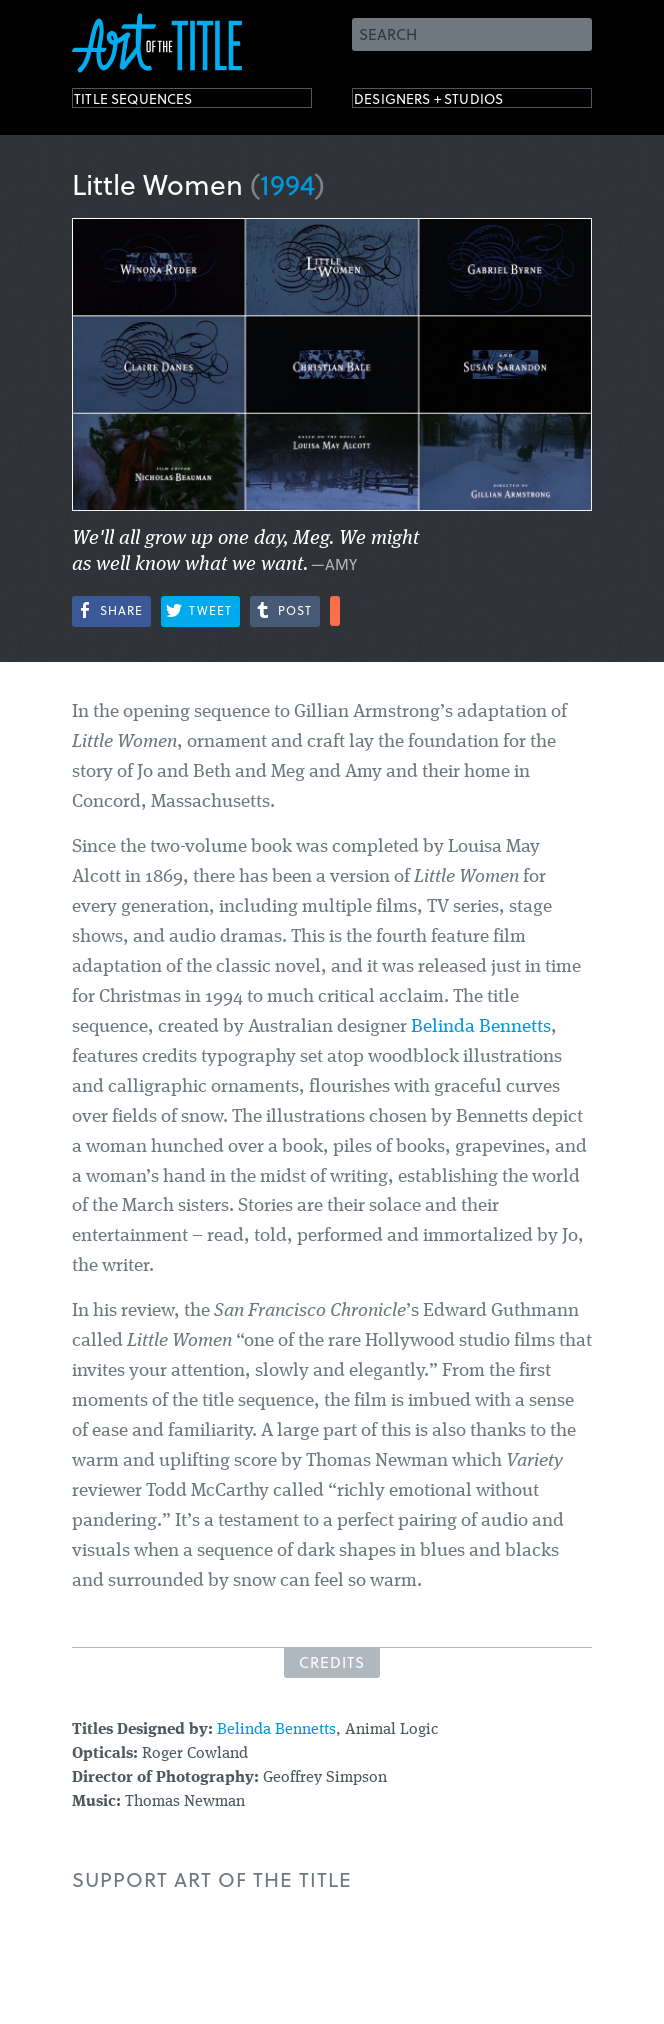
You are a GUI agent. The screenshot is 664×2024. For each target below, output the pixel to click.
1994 (287, 183)
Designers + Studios (458, 102)
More (335, 611)
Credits (332, 1662)
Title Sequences (156, 102)
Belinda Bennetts (481, 1027)
